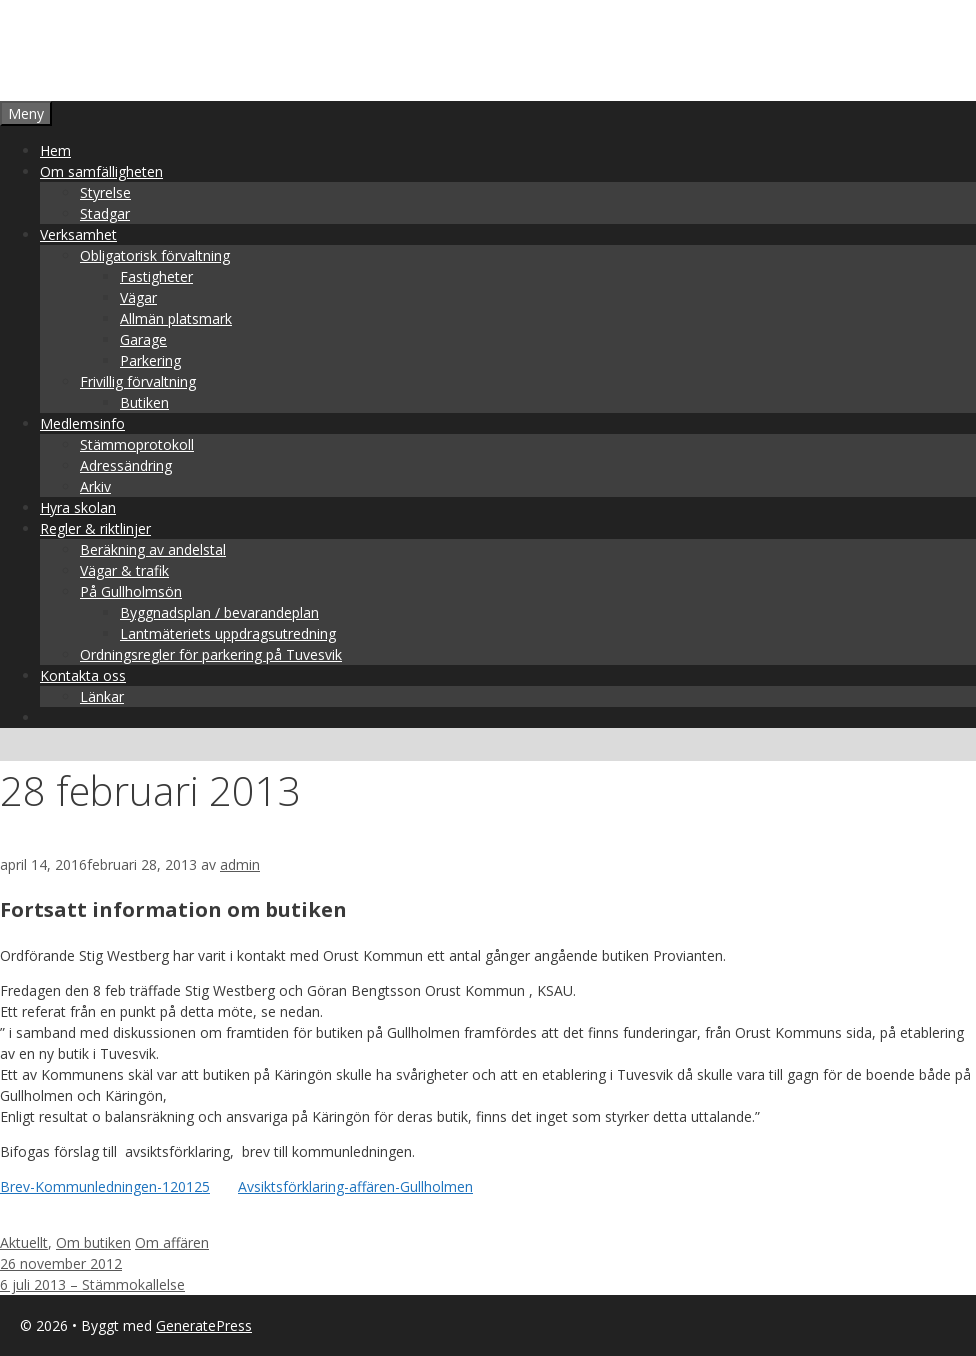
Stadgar (105, 213)
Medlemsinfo (82, 423)
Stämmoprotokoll (137, 444)
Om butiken (93, 1242)
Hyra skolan (78, 507)
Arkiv (95, 486)
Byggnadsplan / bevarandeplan (219, 612)
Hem (55, 150)
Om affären (172, 1242)
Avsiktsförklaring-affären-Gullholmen (355, 1186)
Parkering (150, 360)
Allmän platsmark (176, 318)
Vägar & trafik (124, 570)
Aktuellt (24, 1242)
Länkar (102, 696)
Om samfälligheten (101, 171)
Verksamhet (78, 234)
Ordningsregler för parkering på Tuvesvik (211, 654)
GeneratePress (204, 1325)
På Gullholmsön (131, 591)
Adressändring (126, 465)
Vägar (138, 297)
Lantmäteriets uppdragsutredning (228, 633)
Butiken (144, 402)
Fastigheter (156, 276)
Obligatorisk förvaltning (155, 255)
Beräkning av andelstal (153, 549)
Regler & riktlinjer (95, 528)
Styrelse (105, 192)
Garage (143, 339)
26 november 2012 (61, 1263)
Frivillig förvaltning (138, 381)
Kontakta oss (83, 675)
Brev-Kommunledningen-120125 (105, 1186)
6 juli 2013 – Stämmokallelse (92, 1284)
